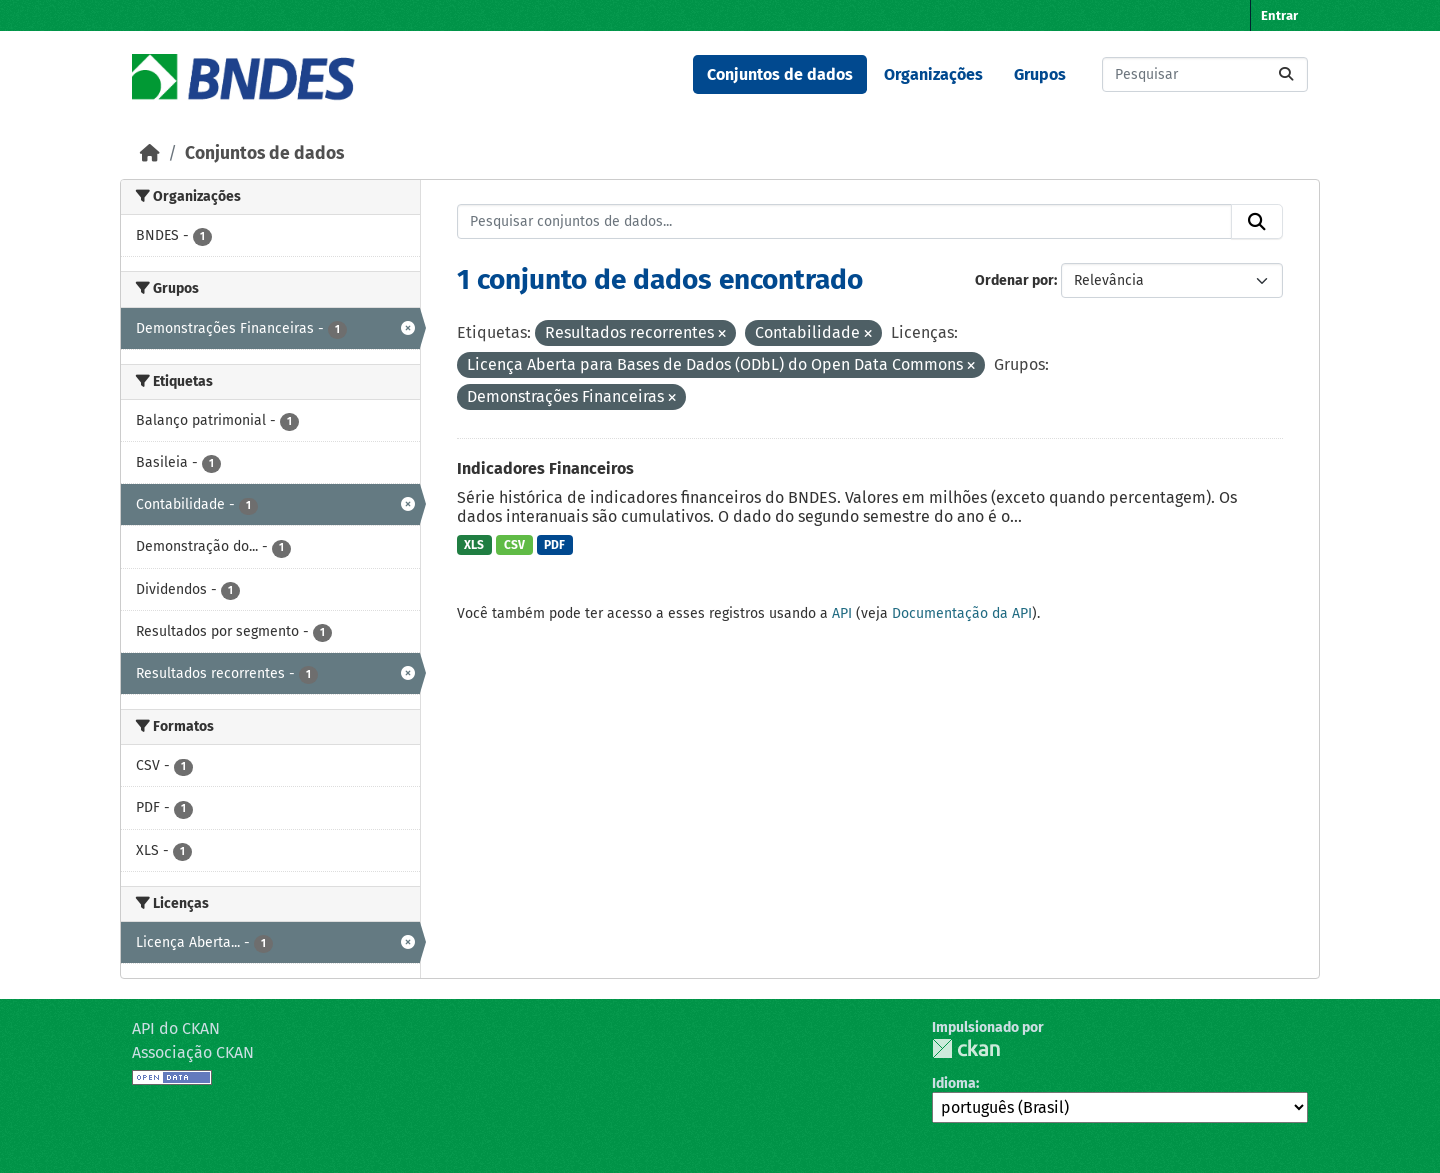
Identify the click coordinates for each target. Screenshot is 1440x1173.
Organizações (933, 74)
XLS (474, 545)
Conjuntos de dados (780, 74)
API (842, 613)
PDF (554, 545)
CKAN (966, 1048)
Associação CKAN (193, 1052)
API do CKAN (176, 1028)
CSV (514, 545)
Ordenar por (1014, 280)
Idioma (954, 1083)
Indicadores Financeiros (545, 468)
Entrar (1279, 15)
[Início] (150, 153)
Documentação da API (962, 613)
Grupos (1040, 74)
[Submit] (1286, 74)
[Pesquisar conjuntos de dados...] (1205, 74)
